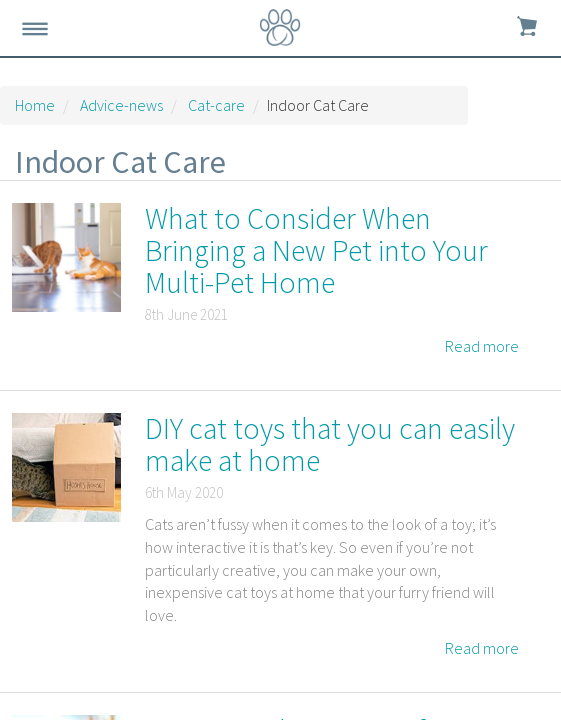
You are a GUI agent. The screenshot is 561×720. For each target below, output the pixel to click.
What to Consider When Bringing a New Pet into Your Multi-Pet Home (316, 250)
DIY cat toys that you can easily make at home (330, 444)
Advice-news (121, 105)
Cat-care (216, 105)
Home (35, 105)
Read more (482, 346)
